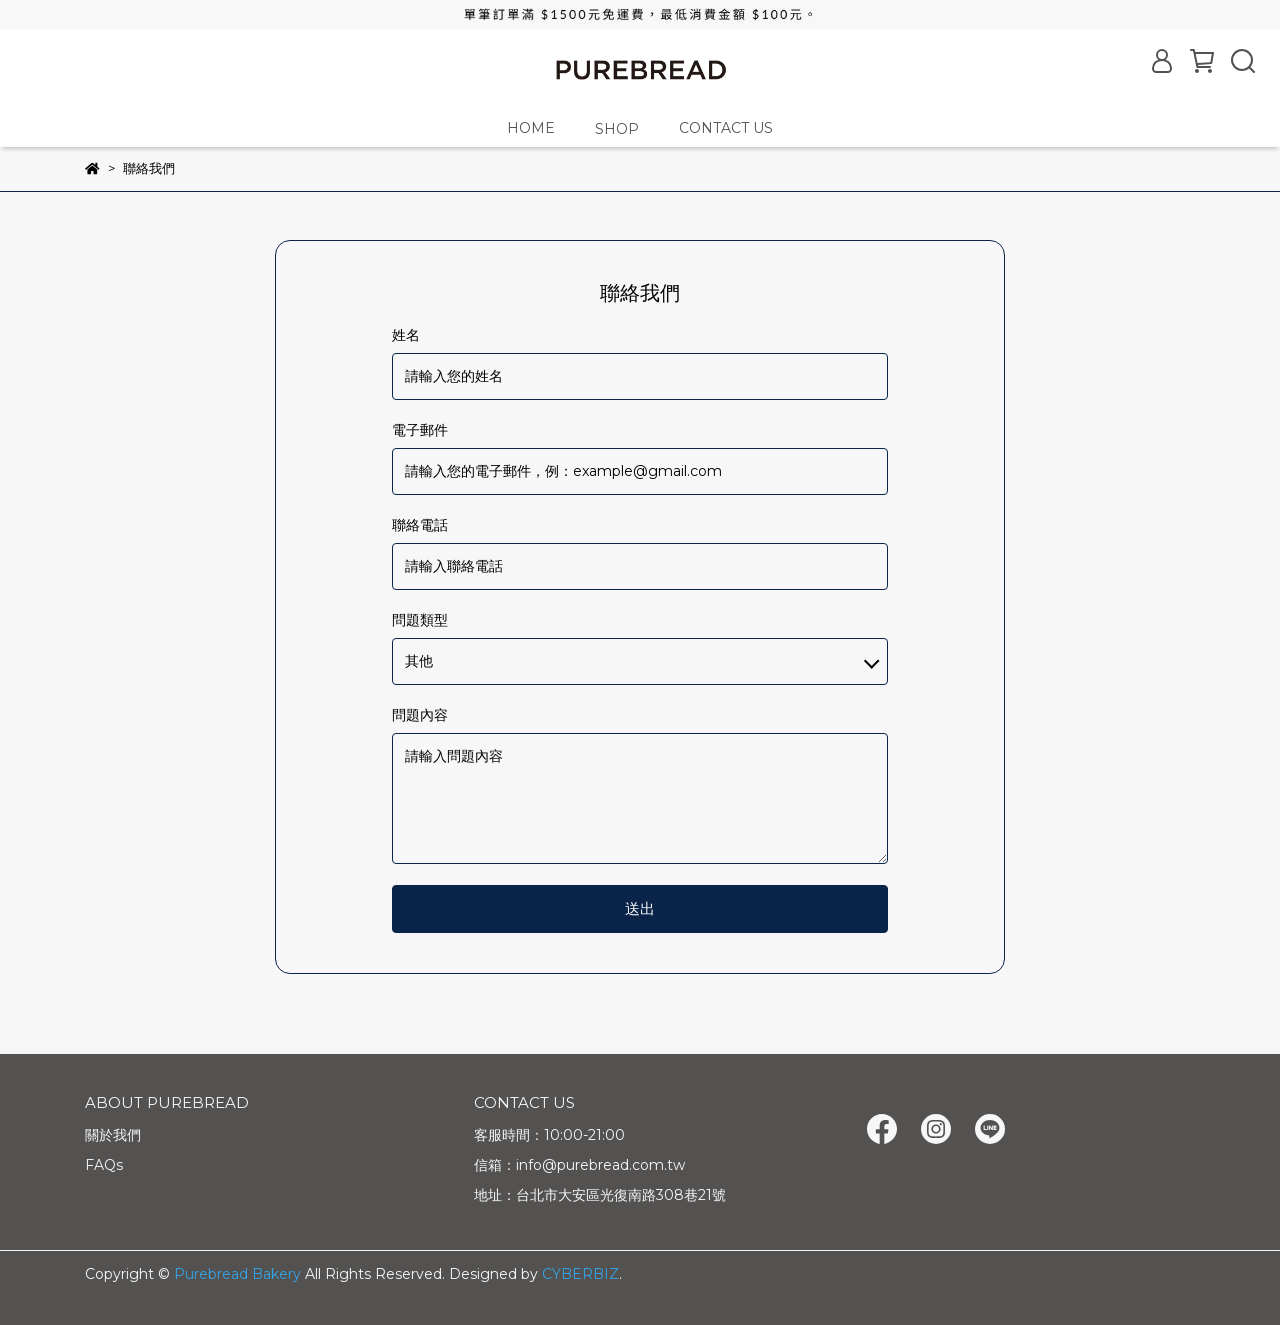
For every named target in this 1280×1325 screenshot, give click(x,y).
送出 (640, 908)
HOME (531, 128)
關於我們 (113, 1135)
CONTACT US (726, 128)
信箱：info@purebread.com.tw (579, 1165)
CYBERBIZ (580, 1274)
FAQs (104, 1165)
